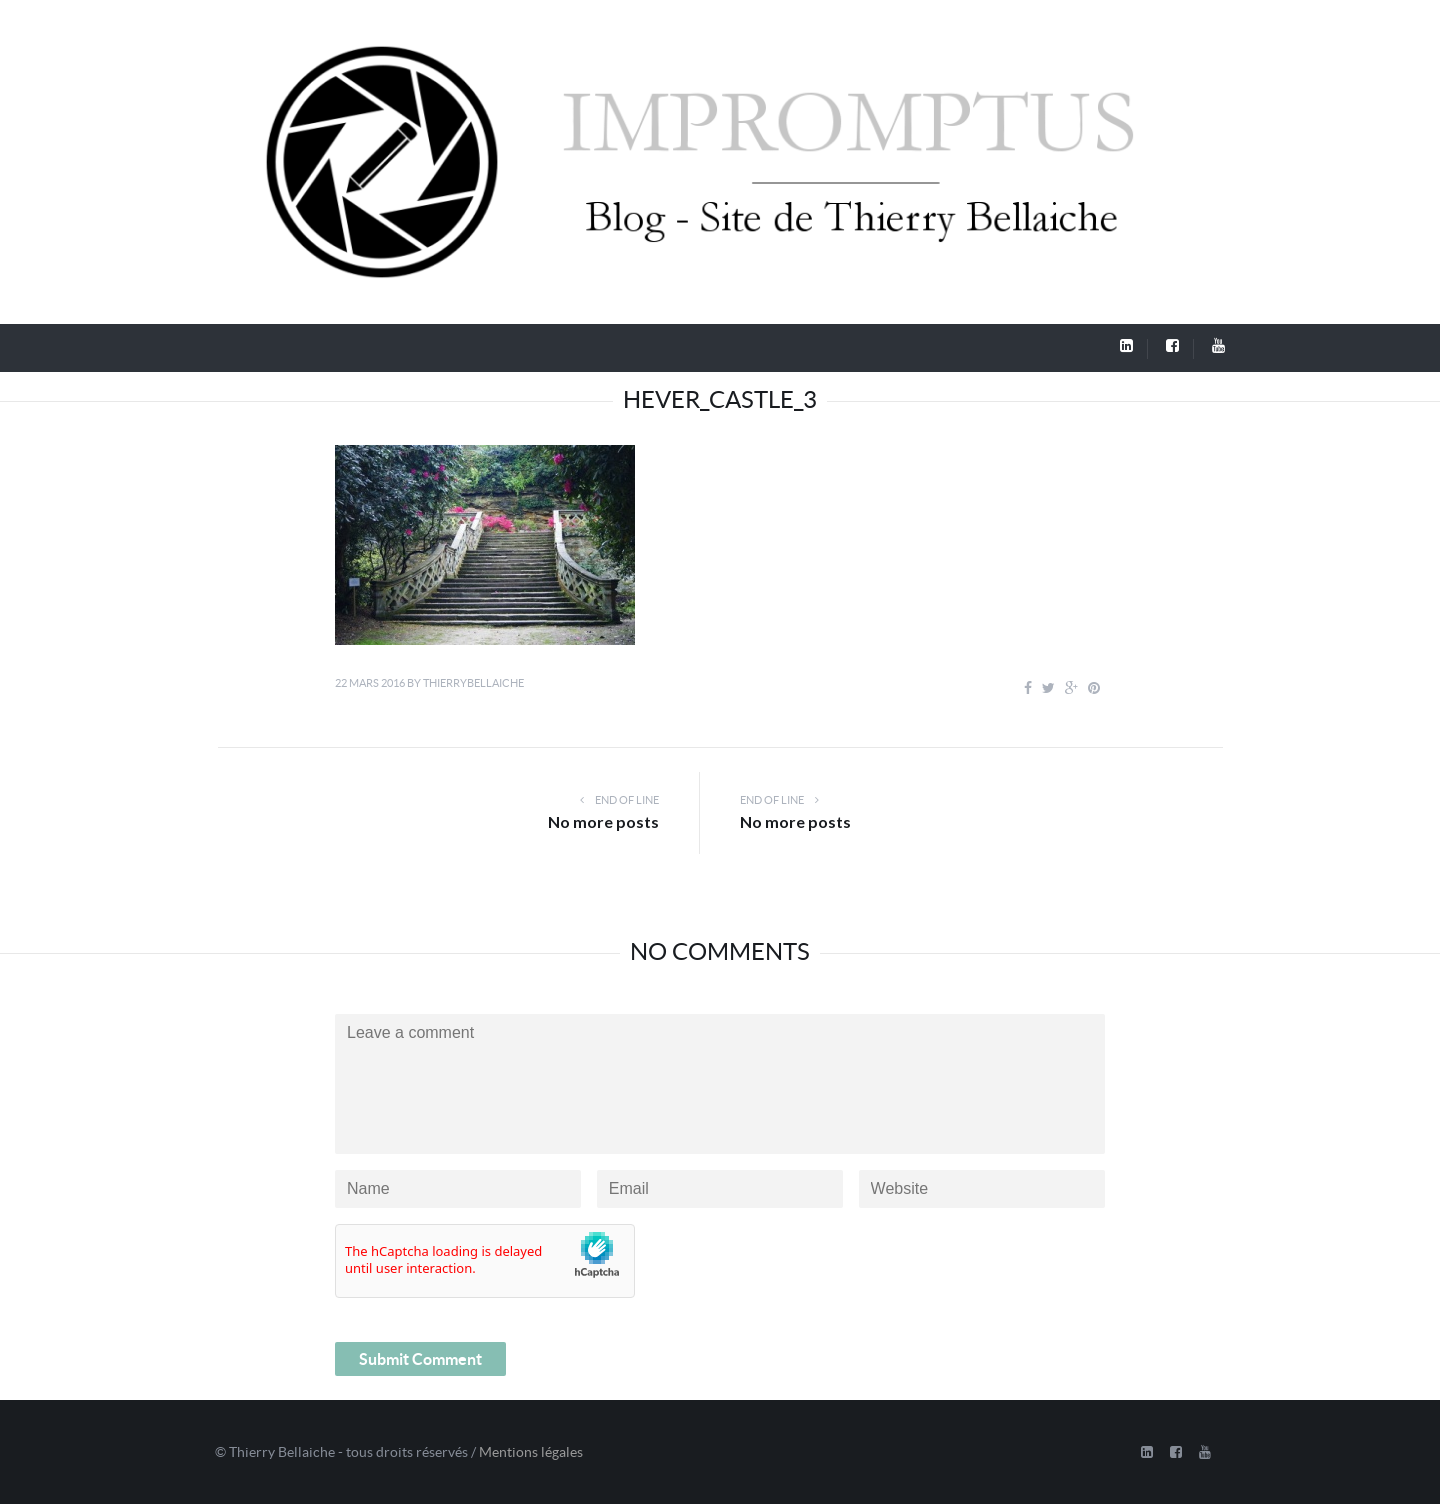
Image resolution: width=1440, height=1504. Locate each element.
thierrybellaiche (473, 683)
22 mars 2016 (370, 683)
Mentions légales (531, 1452)
